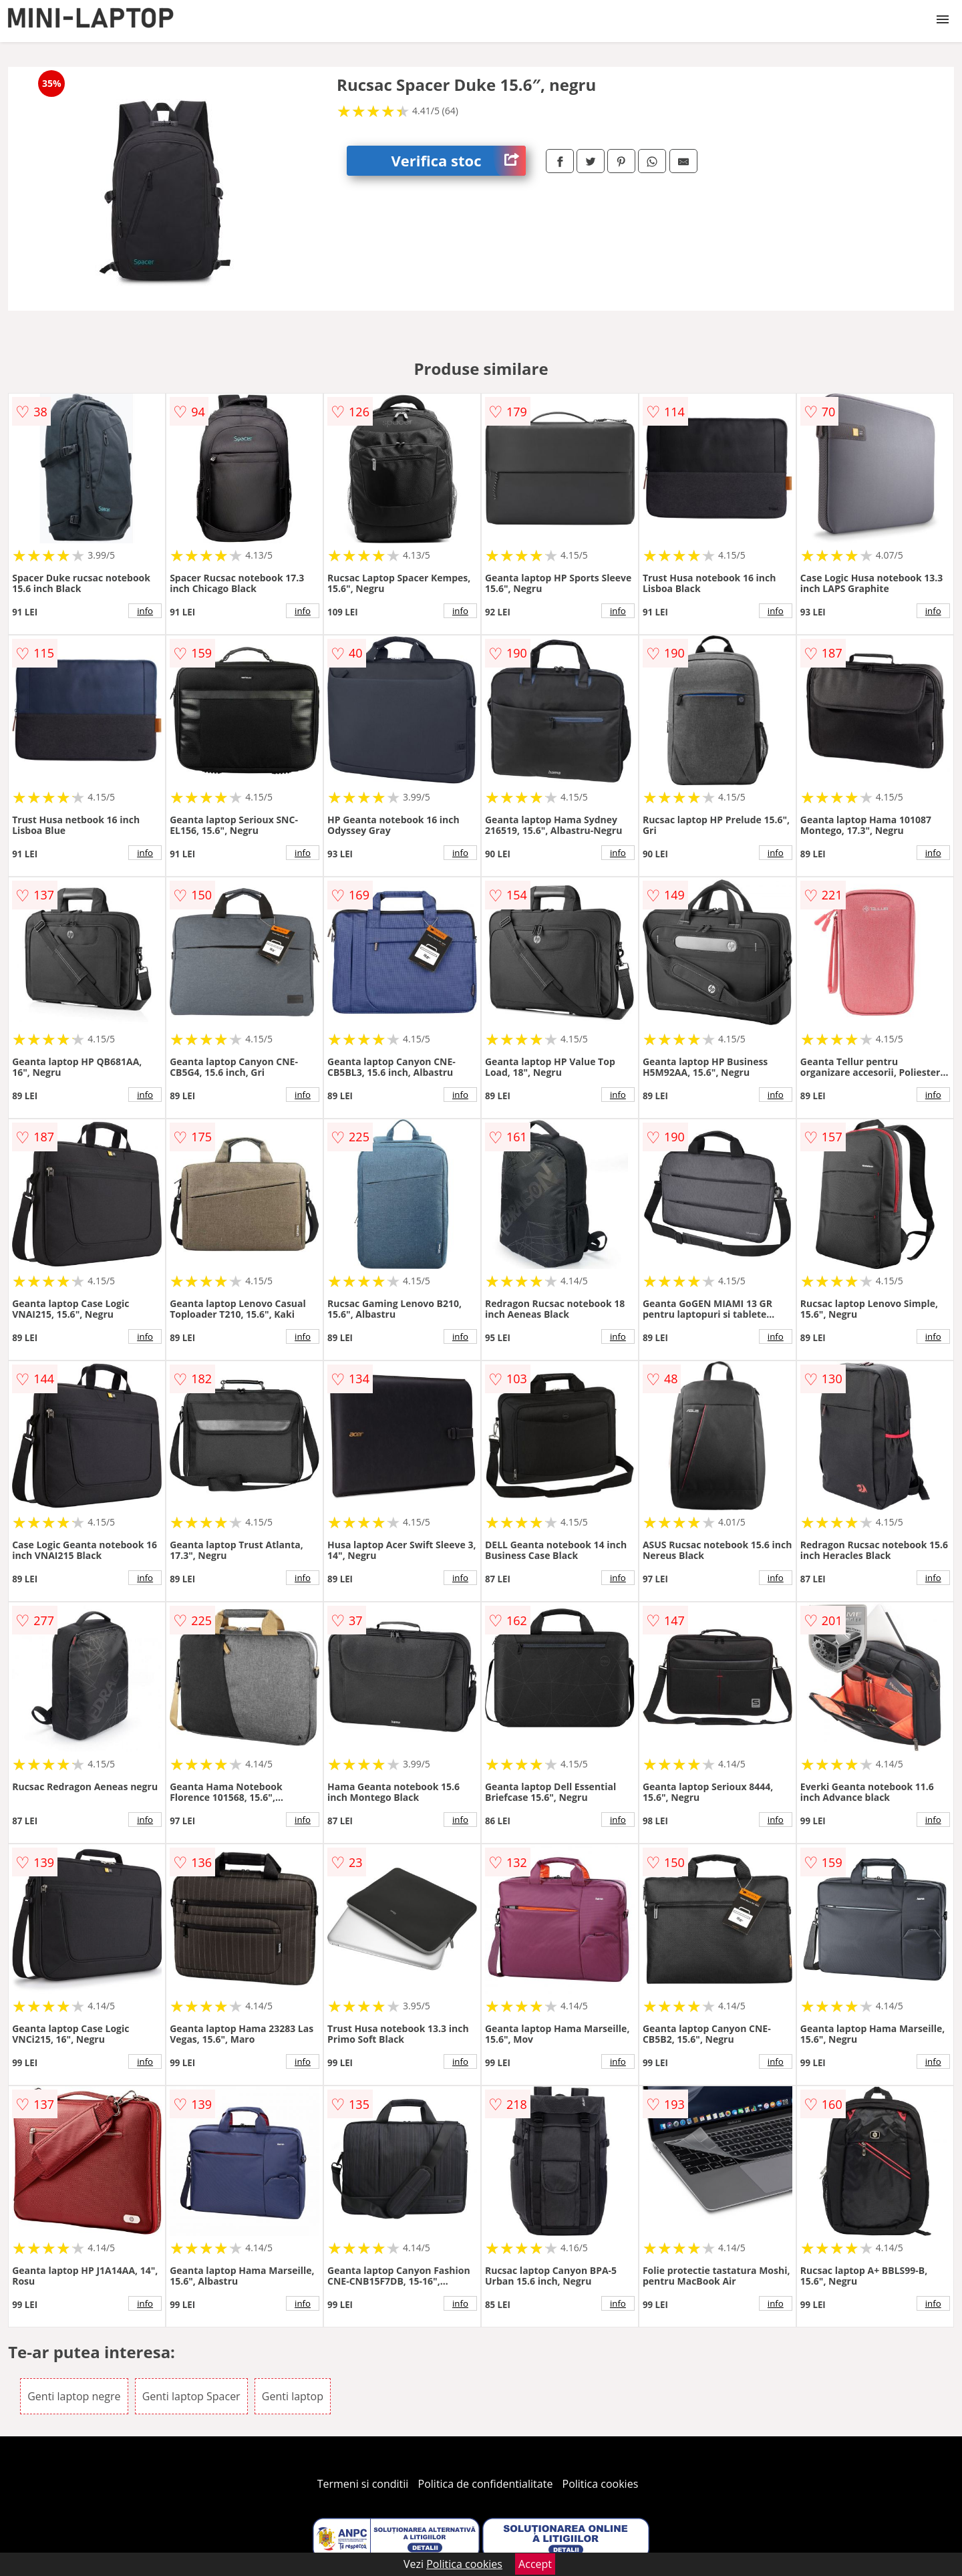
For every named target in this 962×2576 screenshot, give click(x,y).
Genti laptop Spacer (191, 2396)
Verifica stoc (458, 161)
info (145, 611)
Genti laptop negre (73, 2396)
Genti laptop (292, 2396)
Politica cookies (601, 2483)
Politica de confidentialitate (485, 2483)
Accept (535, 2564)
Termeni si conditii (363, 2483)
